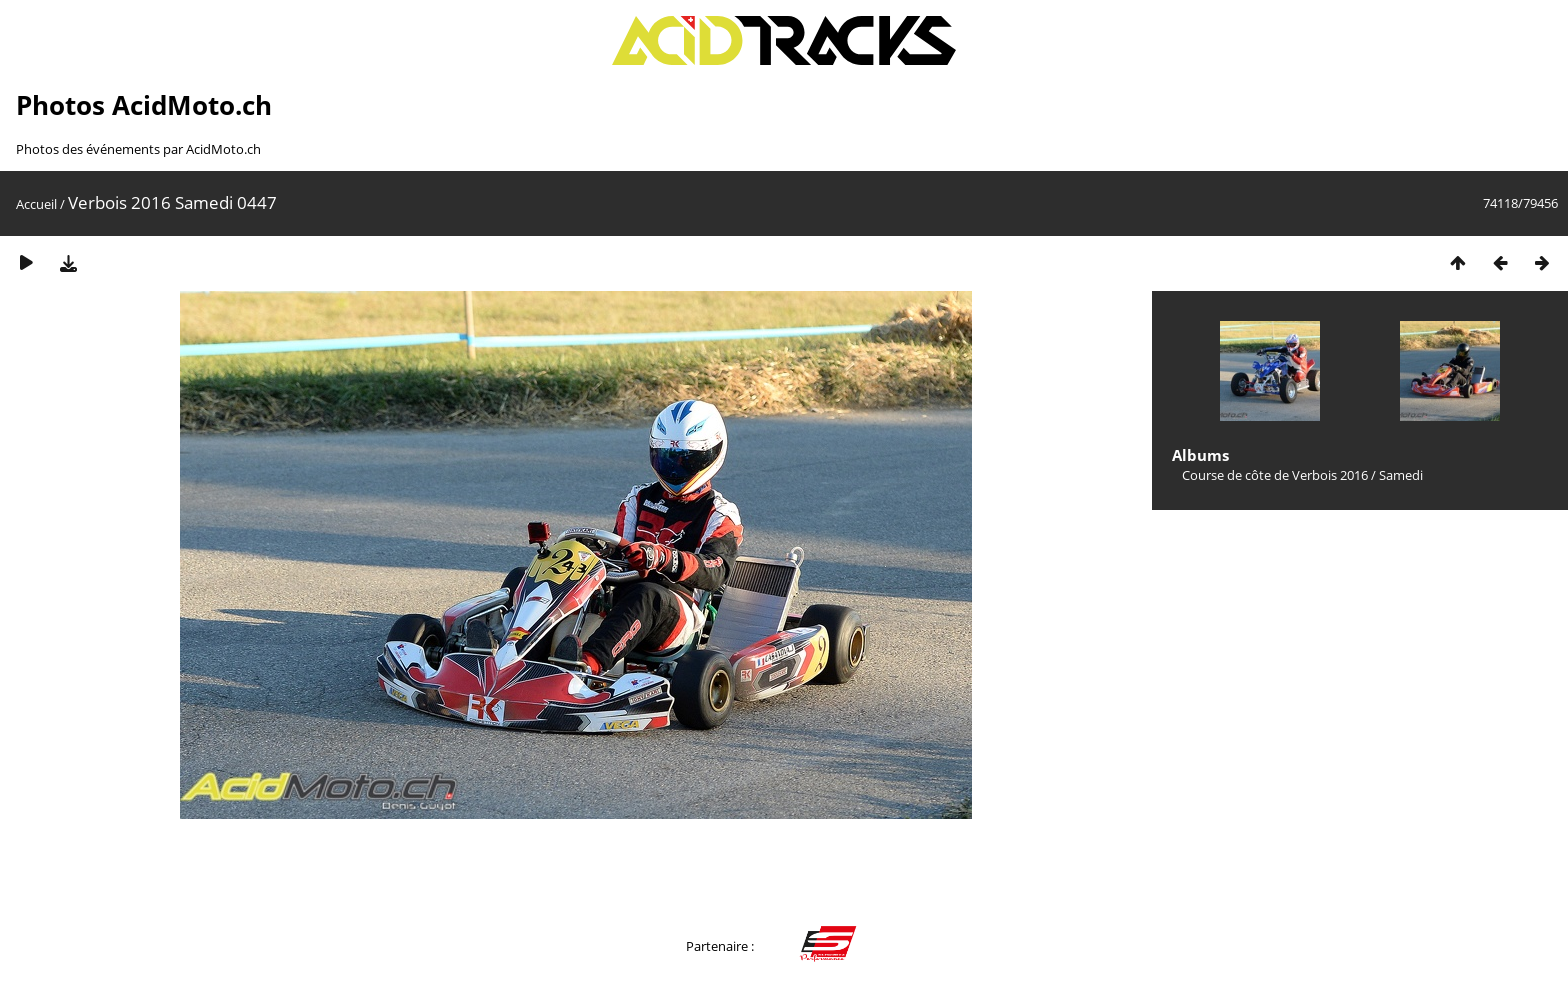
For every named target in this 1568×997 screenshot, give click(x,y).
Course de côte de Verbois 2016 (1275, 475)
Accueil (36, 204)
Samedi (1401, 475)
